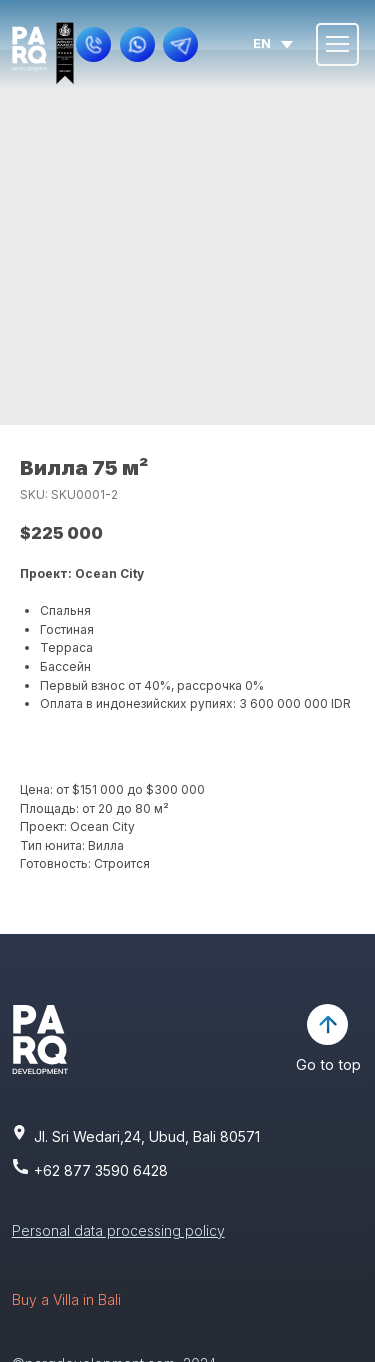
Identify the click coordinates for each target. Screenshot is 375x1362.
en (262, 43)
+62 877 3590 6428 (101, 1170)
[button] (94, 45)
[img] (29, 49)
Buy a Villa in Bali (66, 1299)
